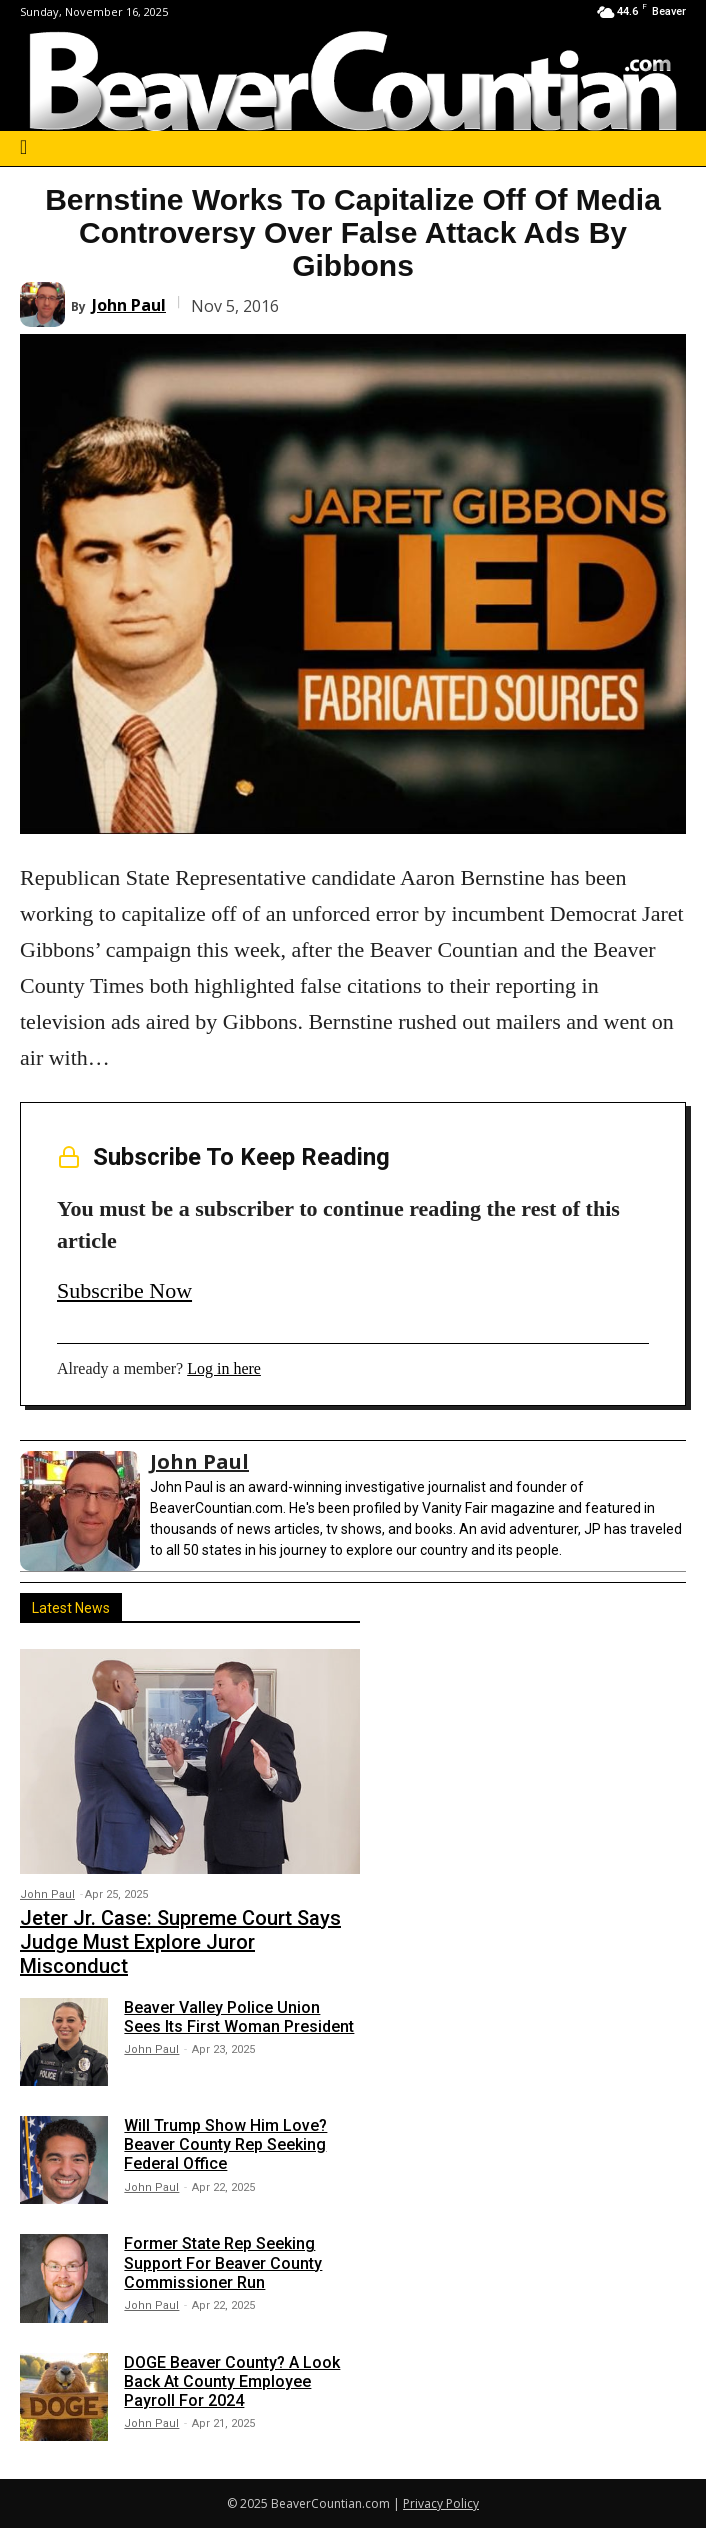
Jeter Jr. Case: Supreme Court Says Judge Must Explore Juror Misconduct (180, 1942)
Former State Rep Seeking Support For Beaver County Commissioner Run (223, 2262)
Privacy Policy (441, 2503)
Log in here (224, 1368)
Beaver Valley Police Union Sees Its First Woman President (239, 2017)
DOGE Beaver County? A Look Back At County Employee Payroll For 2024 (232, 2381)
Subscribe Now (124, 1290)
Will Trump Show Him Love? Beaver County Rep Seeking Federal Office (225, 2144)
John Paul (129, 305)
